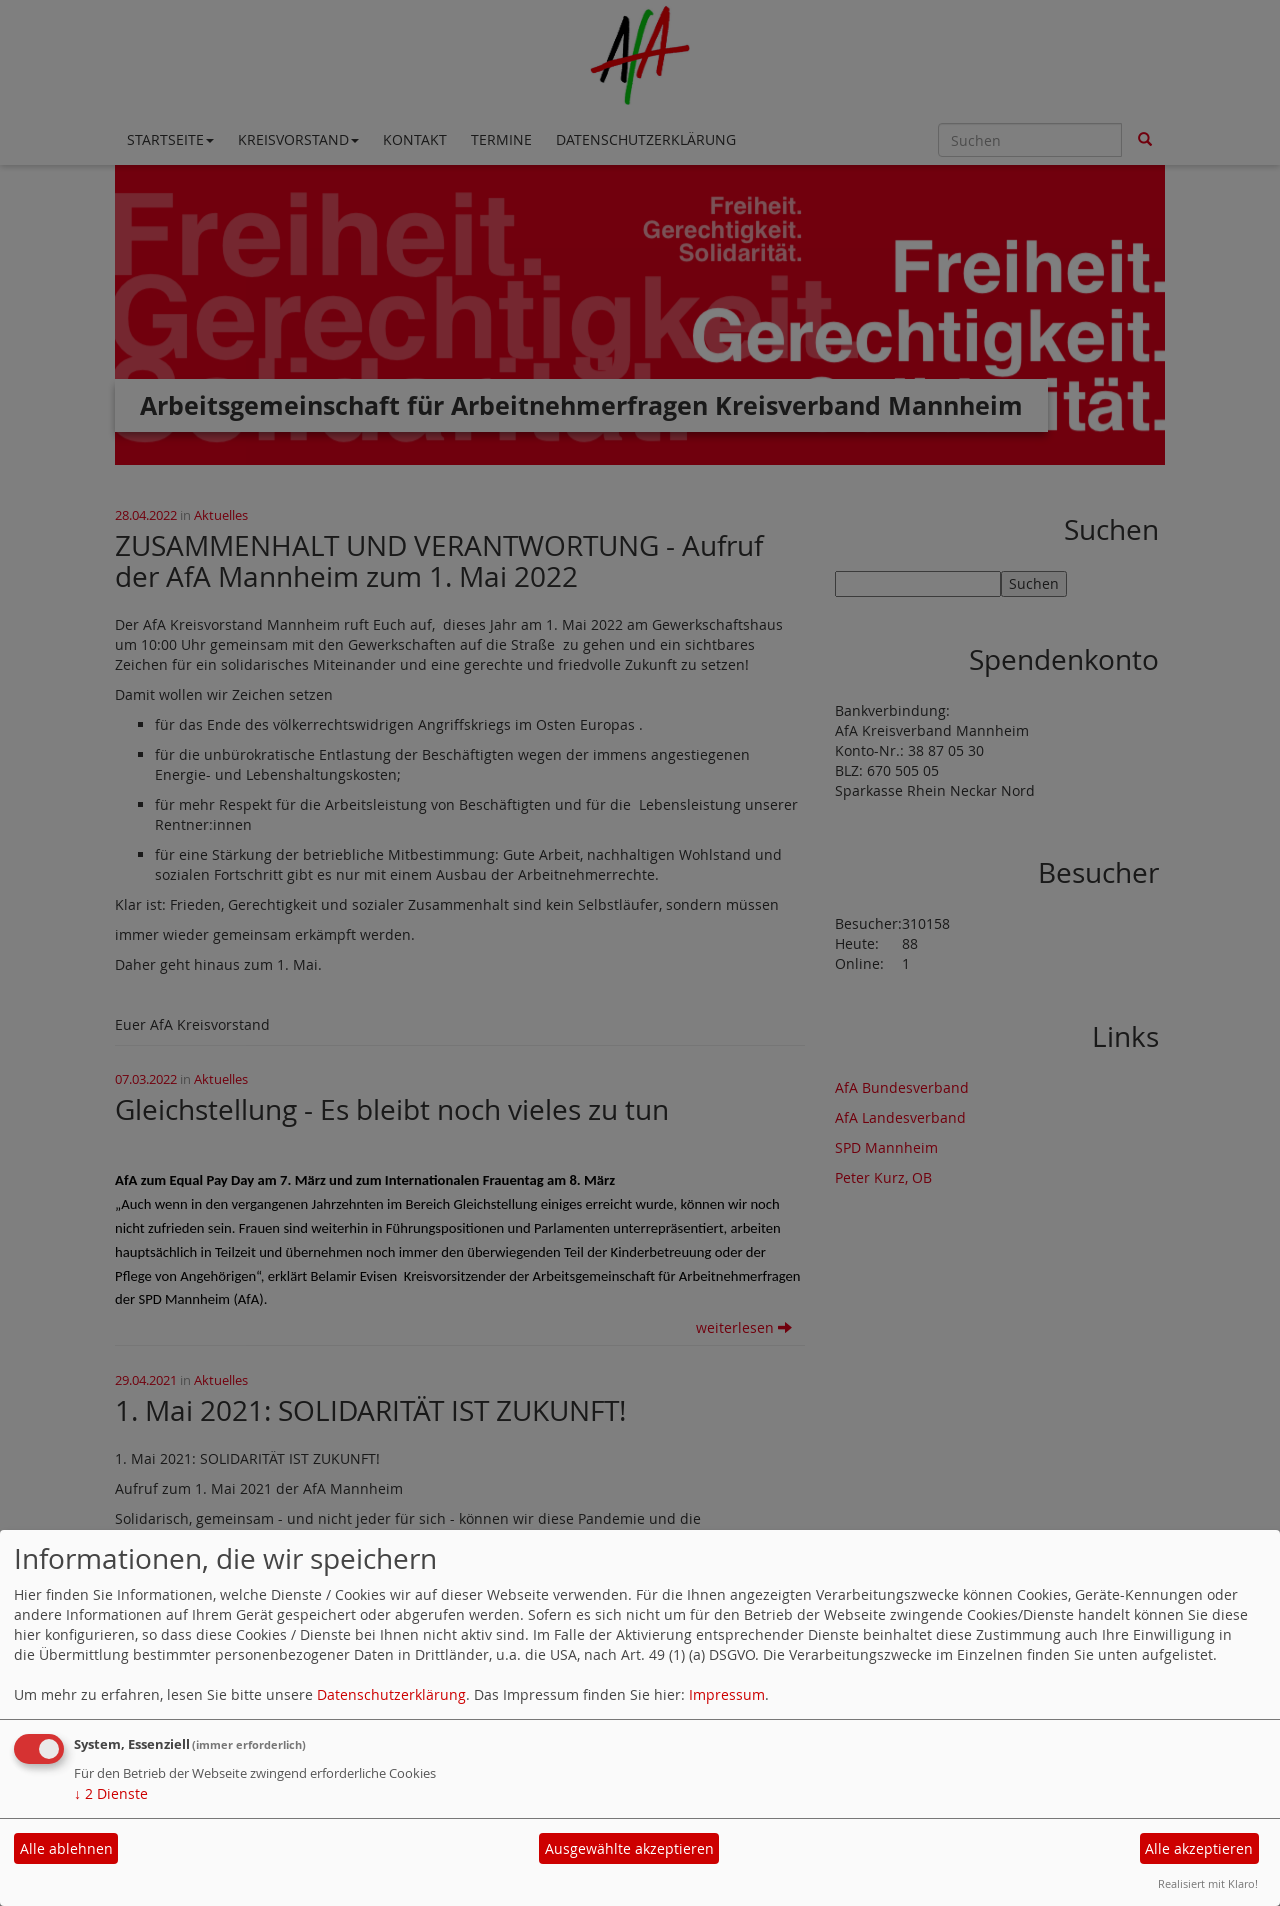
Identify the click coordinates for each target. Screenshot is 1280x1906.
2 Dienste (111, 1793)
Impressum (727, 1694)
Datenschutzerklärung (391, 1694)
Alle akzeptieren (1199, 1848)
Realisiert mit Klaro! (1208, 1883)
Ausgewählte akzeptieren (629, 1848)
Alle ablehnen (66, 1848)
